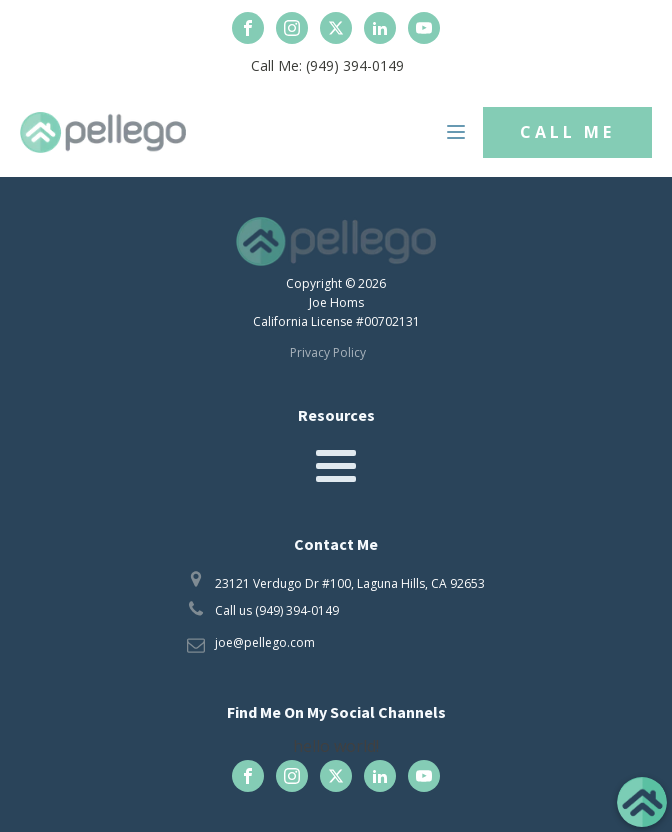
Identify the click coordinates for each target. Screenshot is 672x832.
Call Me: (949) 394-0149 (327, 65)
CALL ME (567, 132)
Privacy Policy (328, 352)
